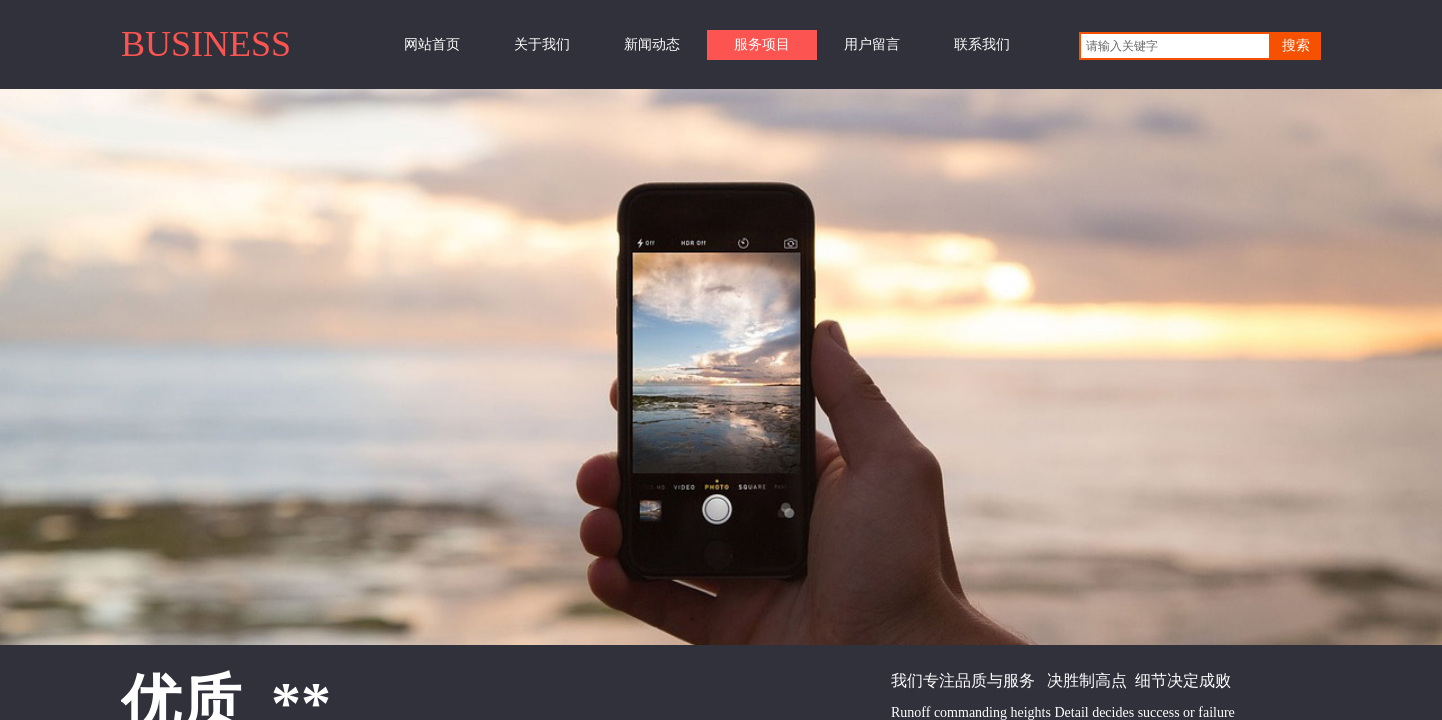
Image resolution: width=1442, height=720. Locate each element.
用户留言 (872, 44)
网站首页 (432, 44)
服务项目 (762, 44)
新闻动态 (652, 44)
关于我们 (542, 44)
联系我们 (982, 44)
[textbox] (1175, 46)
